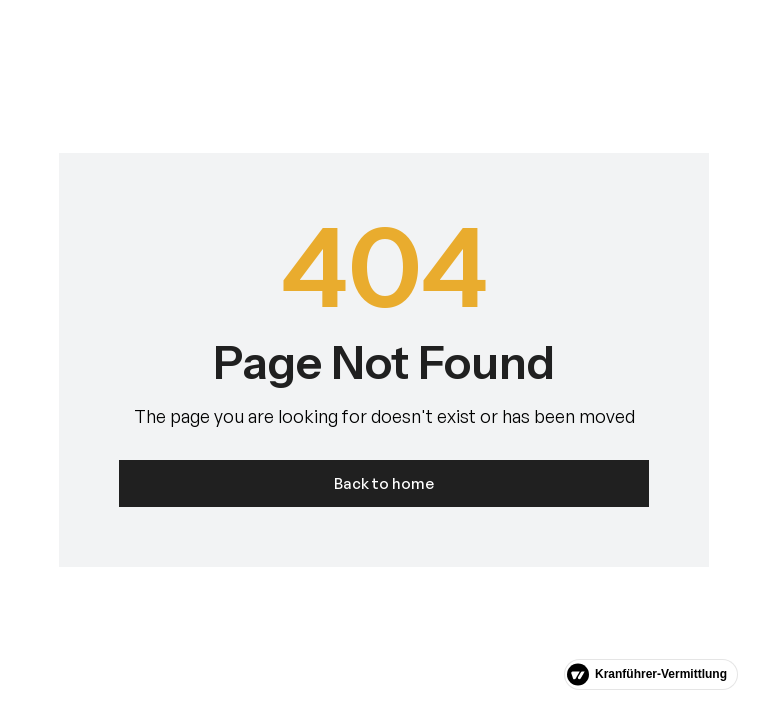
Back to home (384, 483)
